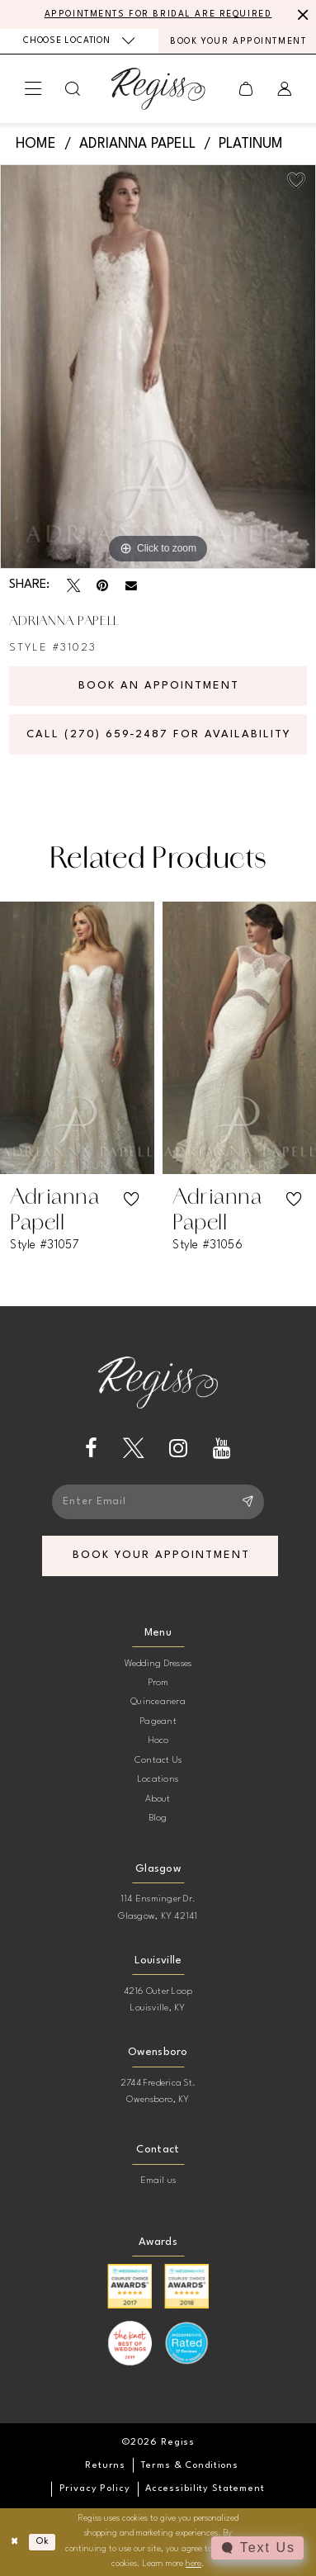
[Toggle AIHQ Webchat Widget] (257, 2547)
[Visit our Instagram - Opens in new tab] (178, 1449)
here (193, 2564)
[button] (32, 88)
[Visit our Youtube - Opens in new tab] (222, 1449)
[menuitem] (79, 41)
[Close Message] (300, 14)
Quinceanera (158, 1702)
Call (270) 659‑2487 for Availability (159, 734)
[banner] (158, 88)
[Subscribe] (246, 1502)
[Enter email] (158, 1502)
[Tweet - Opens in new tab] (73, 585)
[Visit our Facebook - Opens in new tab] (91, 1449)
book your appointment (161, 1555)
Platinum (251, 144)
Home (36, 144)
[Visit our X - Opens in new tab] (133, 1449)
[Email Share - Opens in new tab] (131, 586)
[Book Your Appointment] (237, 41)
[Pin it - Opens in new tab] (102, 585)
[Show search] (73, 89)
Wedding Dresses (158, 1664)
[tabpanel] (158, 366)
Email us (158, 2180)
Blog (158, 1818)
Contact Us (158, 1760)
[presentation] (77, 1037)
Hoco (158, 1740)
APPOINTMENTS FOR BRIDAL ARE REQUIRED (158, 14)
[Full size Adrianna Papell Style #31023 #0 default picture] (158, 366)
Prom (158, 1683)
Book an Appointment (158, 685)
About (157, 1799)
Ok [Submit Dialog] (42, 2541)
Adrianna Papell (137, 144)
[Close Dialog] (14, 2542)
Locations (158, 1779)
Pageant (158, 1721)
